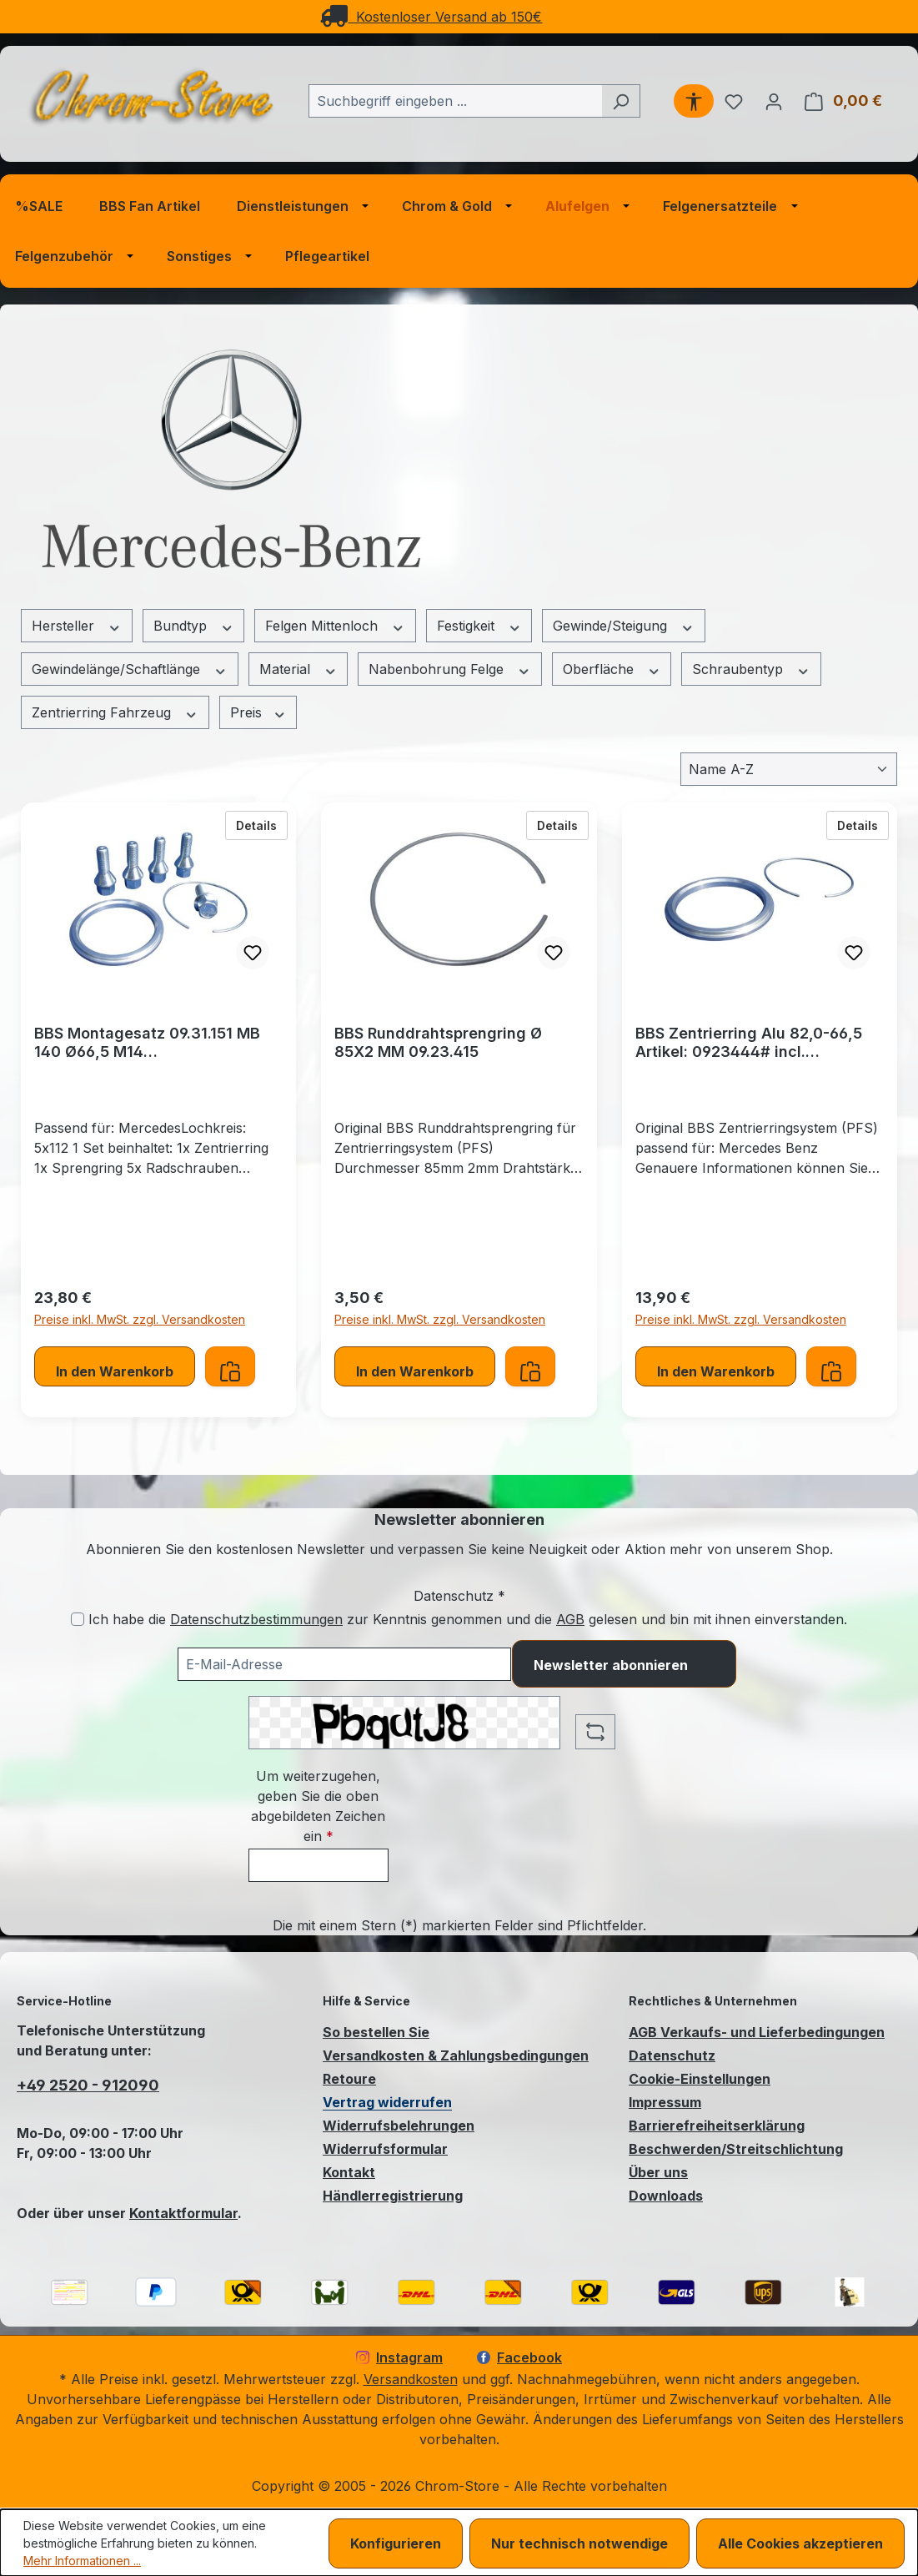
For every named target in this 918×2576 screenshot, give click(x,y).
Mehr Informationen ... (82, 2560)
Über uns (658, 2172)
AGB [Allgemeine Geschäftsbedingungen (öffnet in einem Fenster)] (570, 1619)
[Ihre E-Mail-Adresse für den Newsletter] (344, 1664)
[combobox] (455, 101)
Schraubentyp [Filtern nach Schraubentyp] (751, 669)
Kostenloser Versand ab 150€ (431, 16)
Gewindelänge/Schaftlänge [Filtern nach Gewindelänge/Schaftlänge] (130, 669)
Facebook (519, 2357)
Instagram (399, 2357)
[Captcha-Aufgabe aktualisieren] (595, 1731)
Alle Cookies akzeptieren (800, 2543)
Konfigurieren (395, 2543)
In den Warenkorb (114, 1371)
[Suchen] (620, 101)
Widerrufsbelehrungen (398, 2125)
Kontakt (349, 2172)
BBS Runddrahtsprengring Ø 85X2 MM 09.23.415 (438, 1042)
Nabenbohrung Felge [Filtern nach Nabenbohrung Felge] (450, 669)
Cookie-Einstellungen (699, 2078)
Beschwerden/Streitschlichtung (736, 2149)
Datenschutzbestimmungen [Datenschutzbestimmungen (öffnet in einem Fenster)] (256, 1619)
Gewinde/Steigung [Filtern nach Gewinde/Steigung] (624, 626)
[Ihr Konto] (774, 101)
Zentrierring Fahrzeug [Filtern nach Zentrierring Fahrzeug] (115, 713)
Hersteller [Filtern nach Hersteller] (77, 626)
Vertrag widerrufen (387, 2102)
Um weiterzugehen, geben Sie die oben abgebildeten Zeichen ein (318, 1806)
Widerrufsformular (385, 2149)
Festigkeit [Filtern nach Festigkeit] (479, 626)
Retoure (349, 2078)
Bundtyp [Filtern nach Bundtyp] (193, 626)
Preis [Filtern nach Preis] (258, 713)
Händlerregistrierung (393, 2195)
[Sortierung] (788, 769)
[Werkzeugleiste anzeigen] (694, 101)
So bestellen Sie (376, 2032)
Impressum (665, 2102)
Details (262, 824)
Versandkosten (411, 2379)
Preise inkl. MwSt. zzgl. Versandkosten (139, 1319)
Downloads (666, 2195)
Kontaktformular (183, 2213)
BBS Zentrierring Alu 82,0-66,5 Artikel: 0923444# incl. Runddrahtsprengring (748, 1042)
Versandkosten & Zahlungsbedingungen (456, 2055)
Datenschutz (672, 2055)
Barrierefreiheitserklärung (717, 2125)
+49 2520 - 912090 (88, 2085)
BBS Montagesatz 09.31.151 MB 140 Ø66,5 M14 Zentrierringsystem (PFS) (147, 1042)
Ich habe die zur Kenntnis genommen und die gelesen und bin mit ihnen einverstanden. (467, 1619)
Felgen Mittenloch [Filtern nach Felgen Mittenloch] (335, 626)
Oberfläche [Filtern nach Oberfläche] (612, 669)
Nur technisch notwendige (579, 2543)
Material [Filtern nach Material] (298, 669)
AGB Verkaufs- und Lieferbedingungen (757, 2032)
